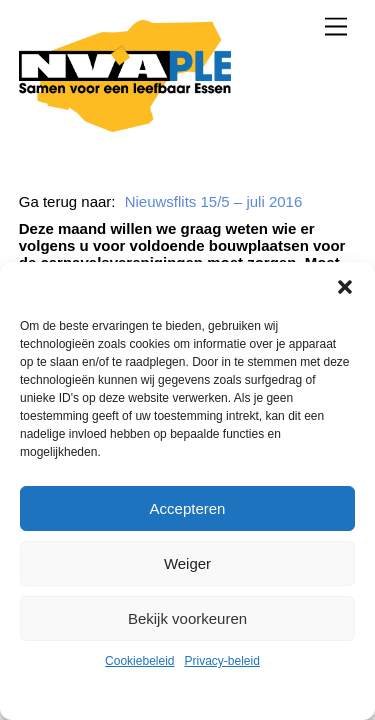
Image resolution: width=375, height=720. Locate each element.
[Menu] (336, 26)
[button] (345, 287)
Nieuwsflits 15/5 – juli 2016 (214, 201)
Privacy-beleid (222, 661)
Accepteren (188, 508)
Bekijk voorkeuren (187, 618)
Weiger (187, 563)
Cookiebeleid (139, 661)
